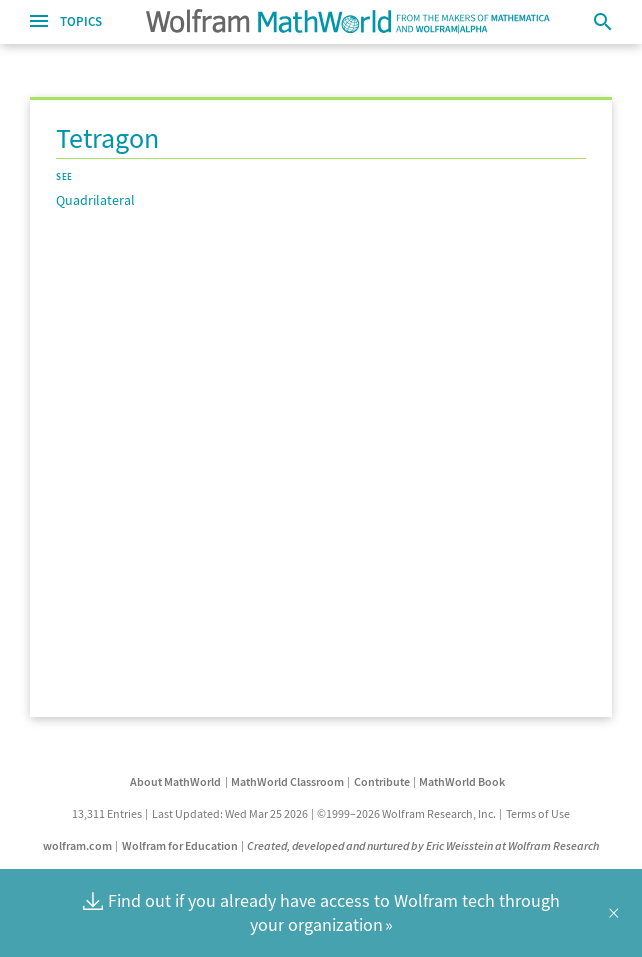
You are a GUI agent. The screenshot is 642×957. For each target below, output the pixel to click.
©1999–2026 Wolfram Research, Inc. (406, 813)
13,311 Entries (107, 813)
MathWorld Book (462, 781)
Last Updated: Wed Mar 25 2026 (230, 813)
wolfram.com (77, 845)
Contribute (382, 781)
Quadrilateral (95, 200)
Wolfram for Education (180, 845)
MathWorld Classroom (287, 781)
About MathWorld (175, 781)
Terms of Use (538, 813)
